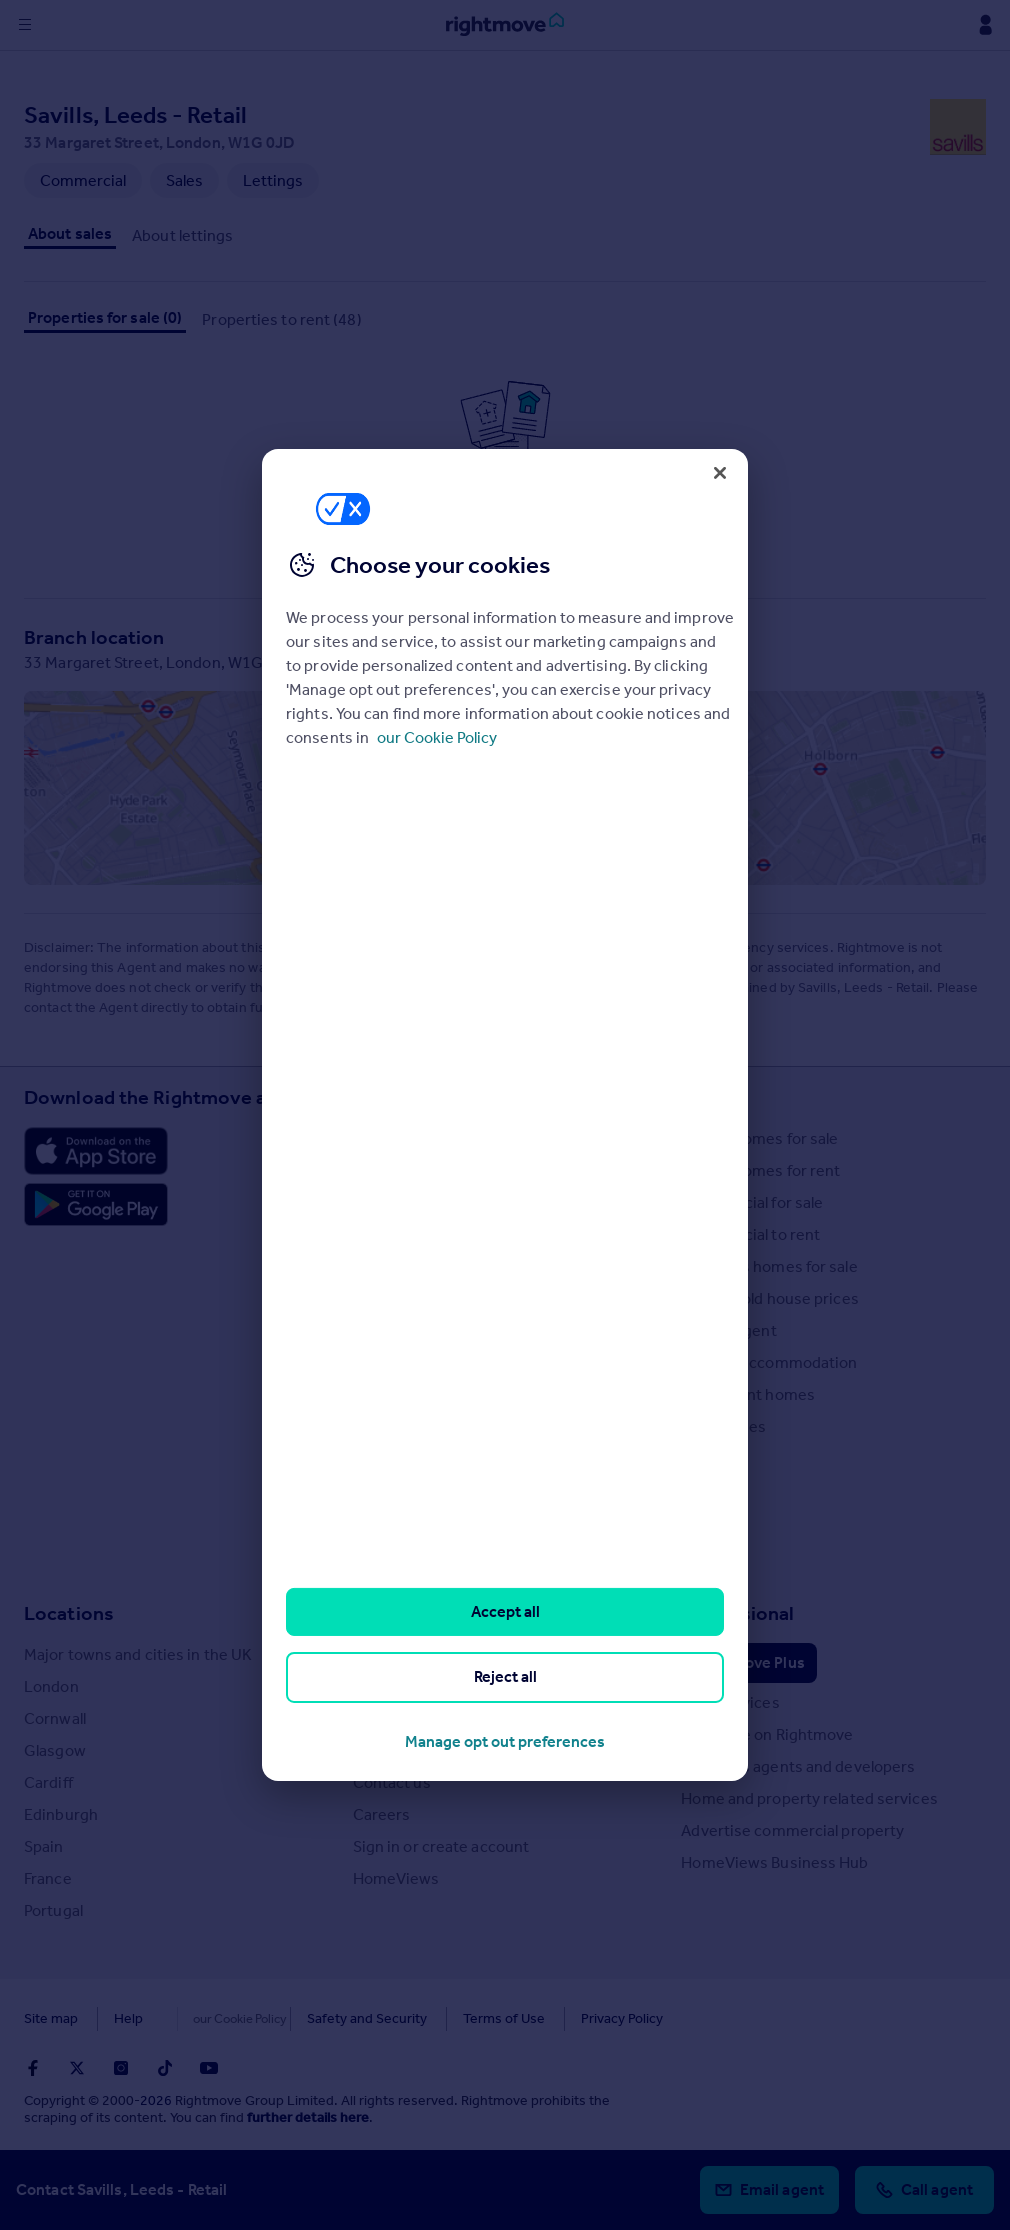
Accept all (505, 1611)
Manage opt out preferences (505, 1741)
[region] (505, 1115)
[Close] (720, 473)
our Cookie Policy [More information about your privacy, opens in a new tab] (437, 737)
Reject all (505, 1676)
